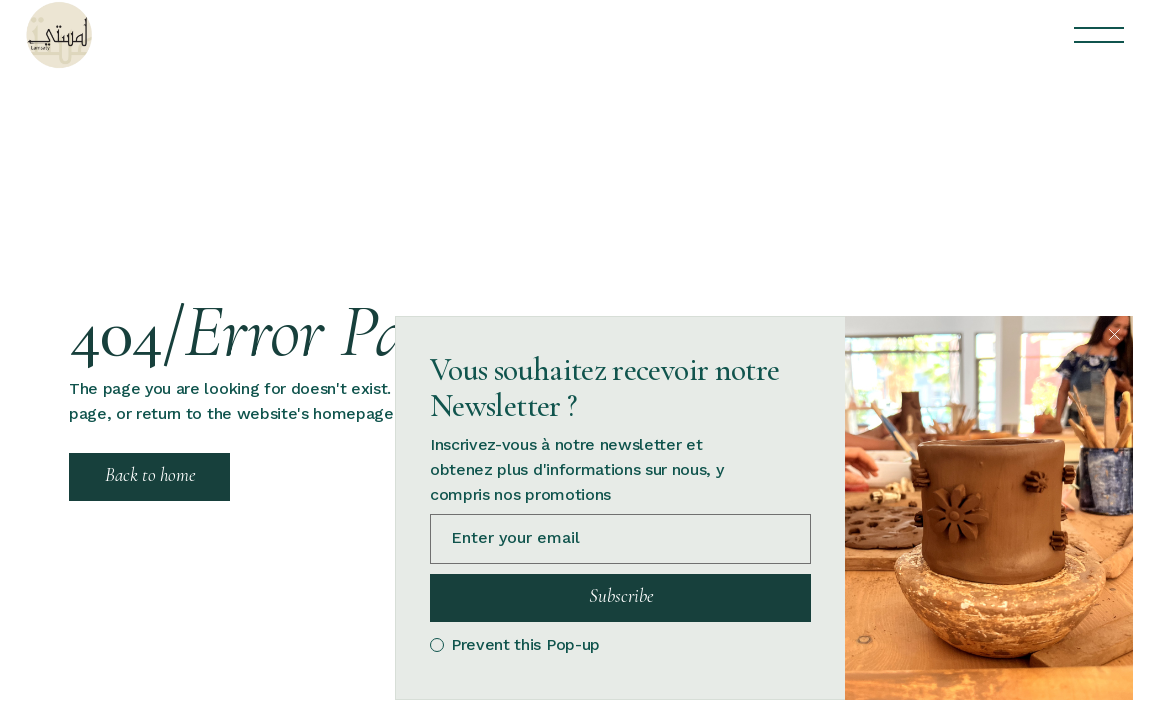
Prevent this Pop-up (525, 645)
